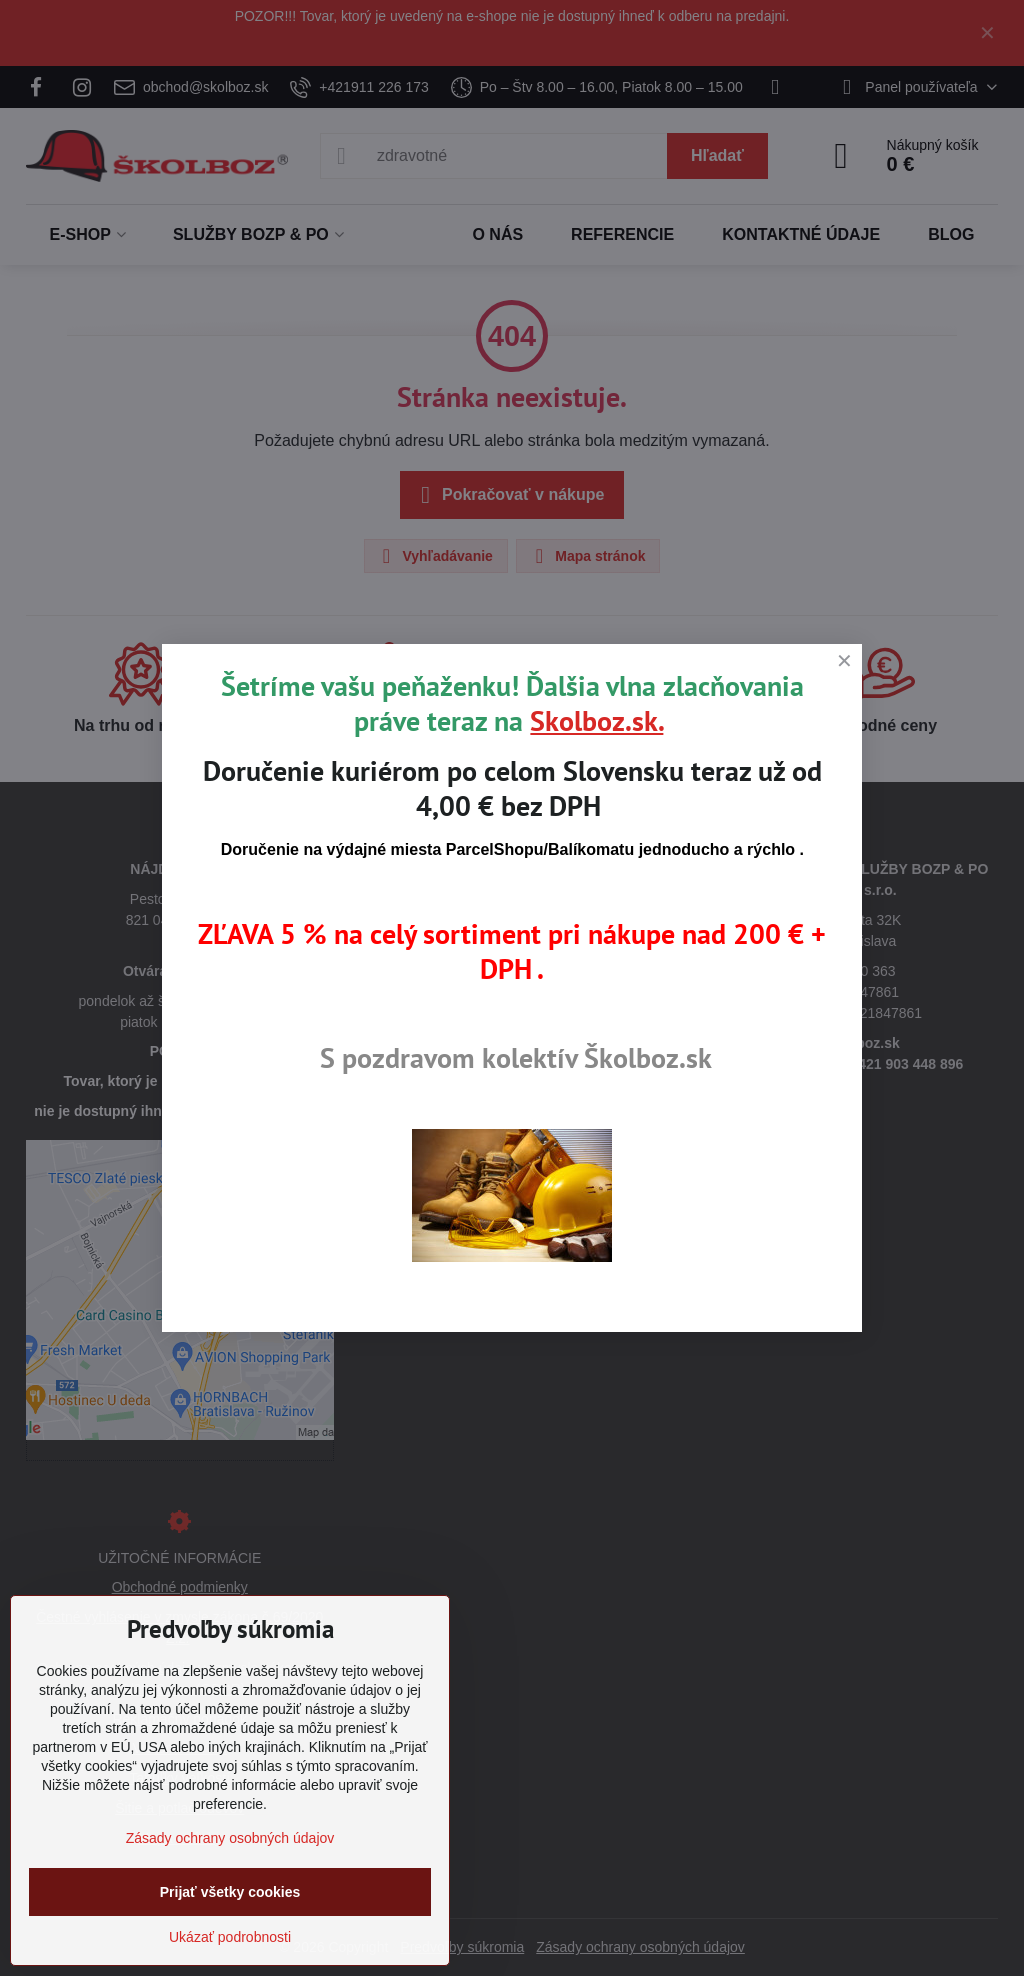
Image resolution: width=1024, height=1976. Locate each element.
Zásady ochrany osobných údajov (230, 1838)
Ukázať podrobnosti (230, 1937)
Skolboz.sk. (596, 720)
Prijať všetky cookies (230, 1892)
